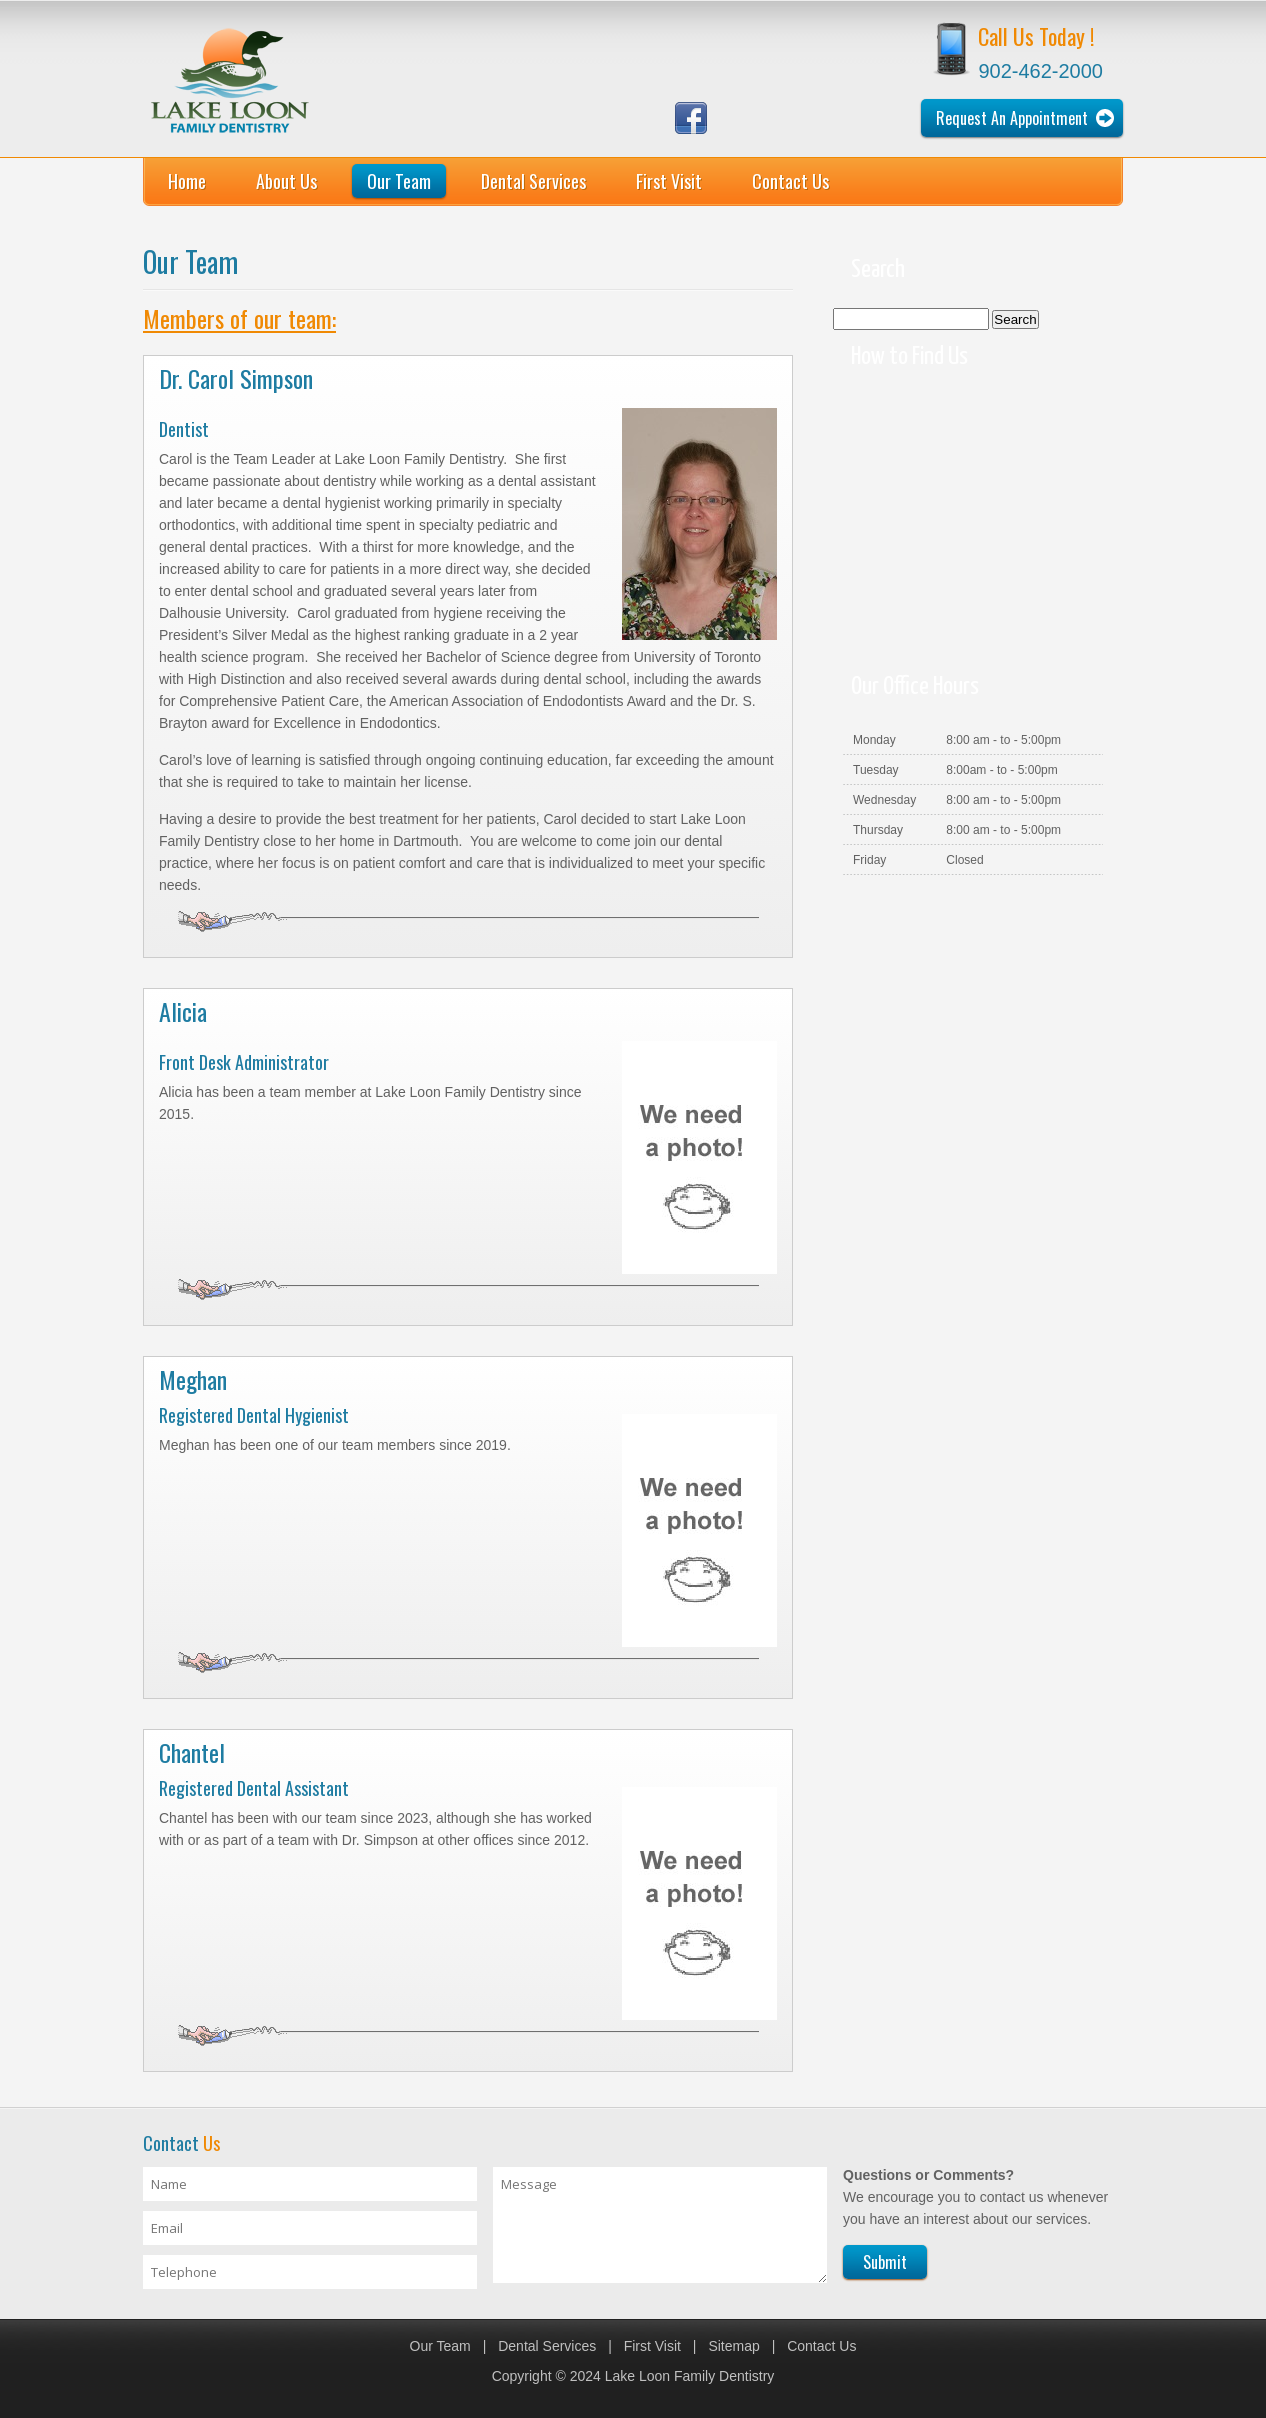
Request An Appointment (1012, 118)
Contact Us (790, 181)
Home (187, 181)
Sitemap (733, 2346)
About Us (286, 181)
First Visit (669, 181)
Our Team (399, 181)
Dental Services (533, 181)
